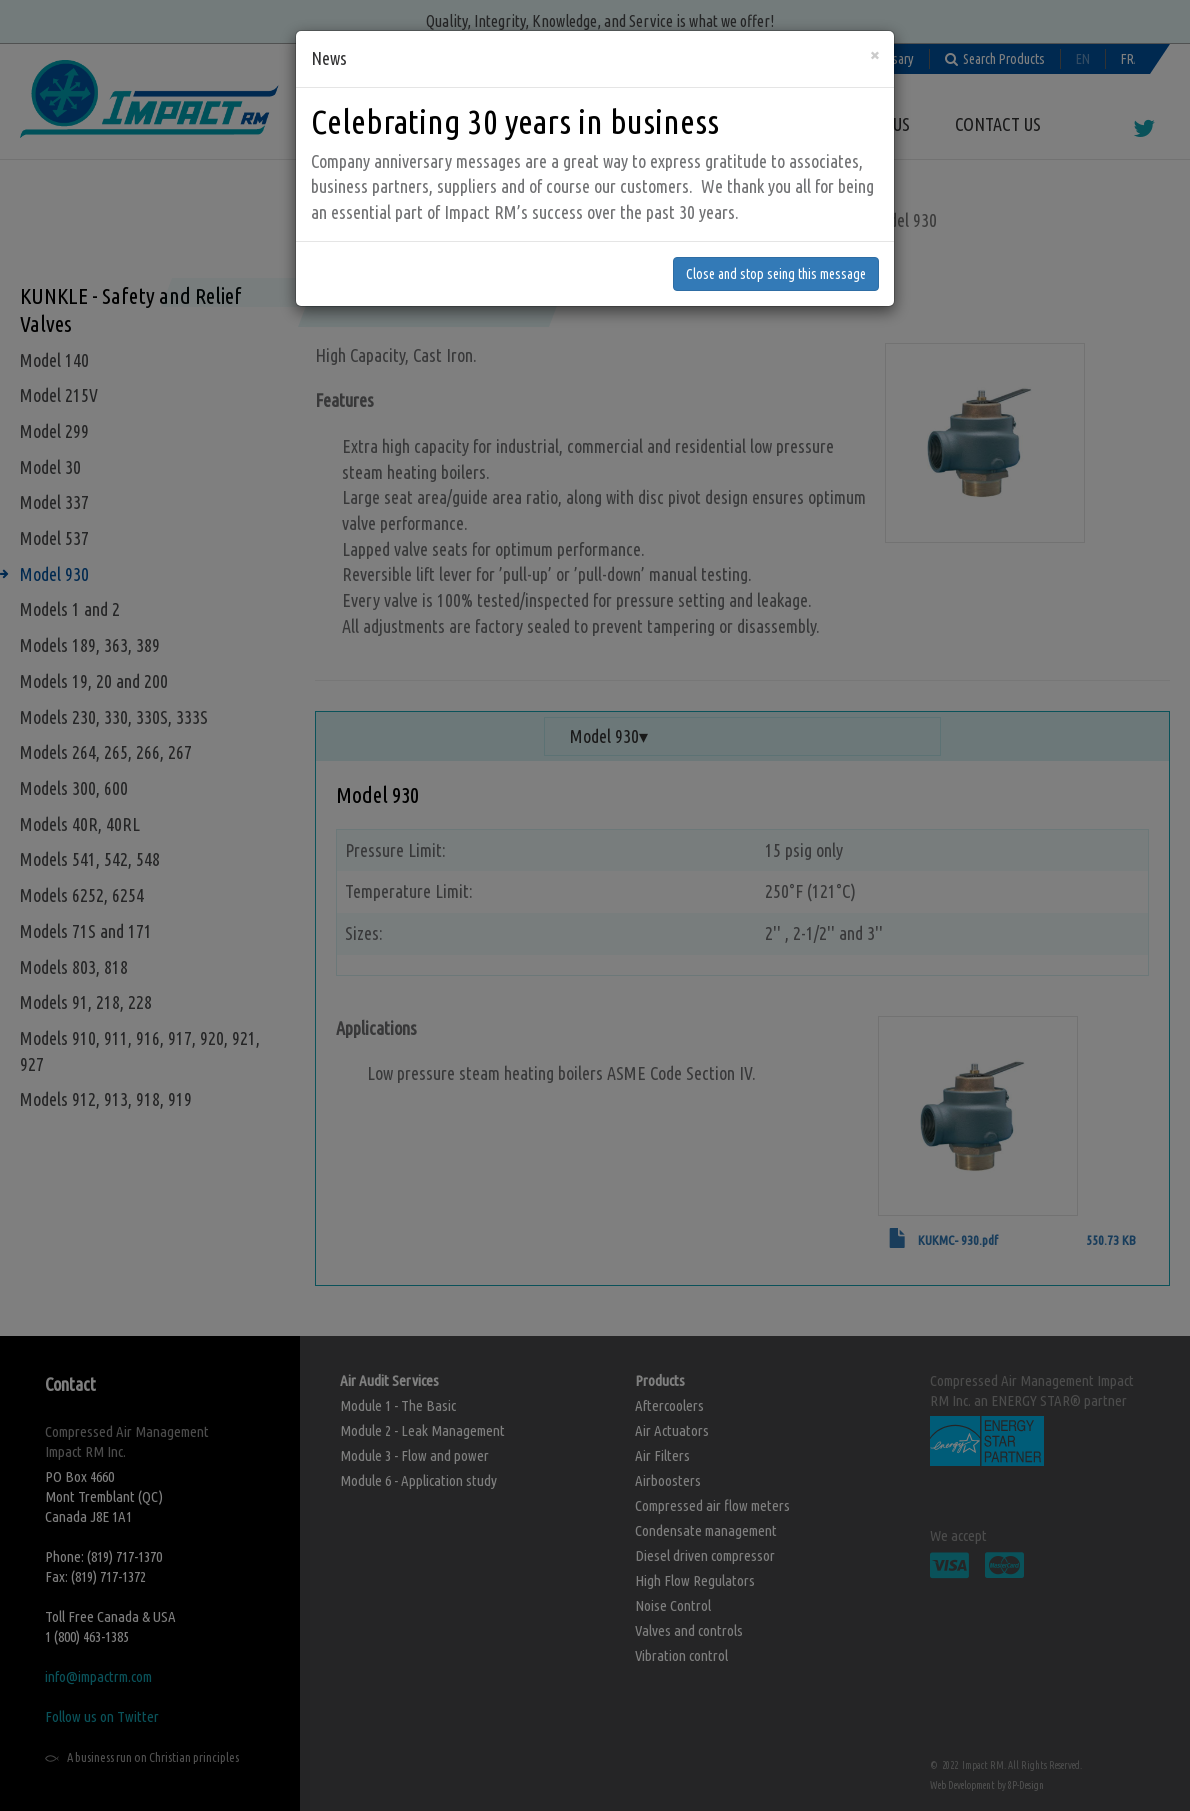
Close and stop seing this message (776, 269)
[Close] (874, 49)
